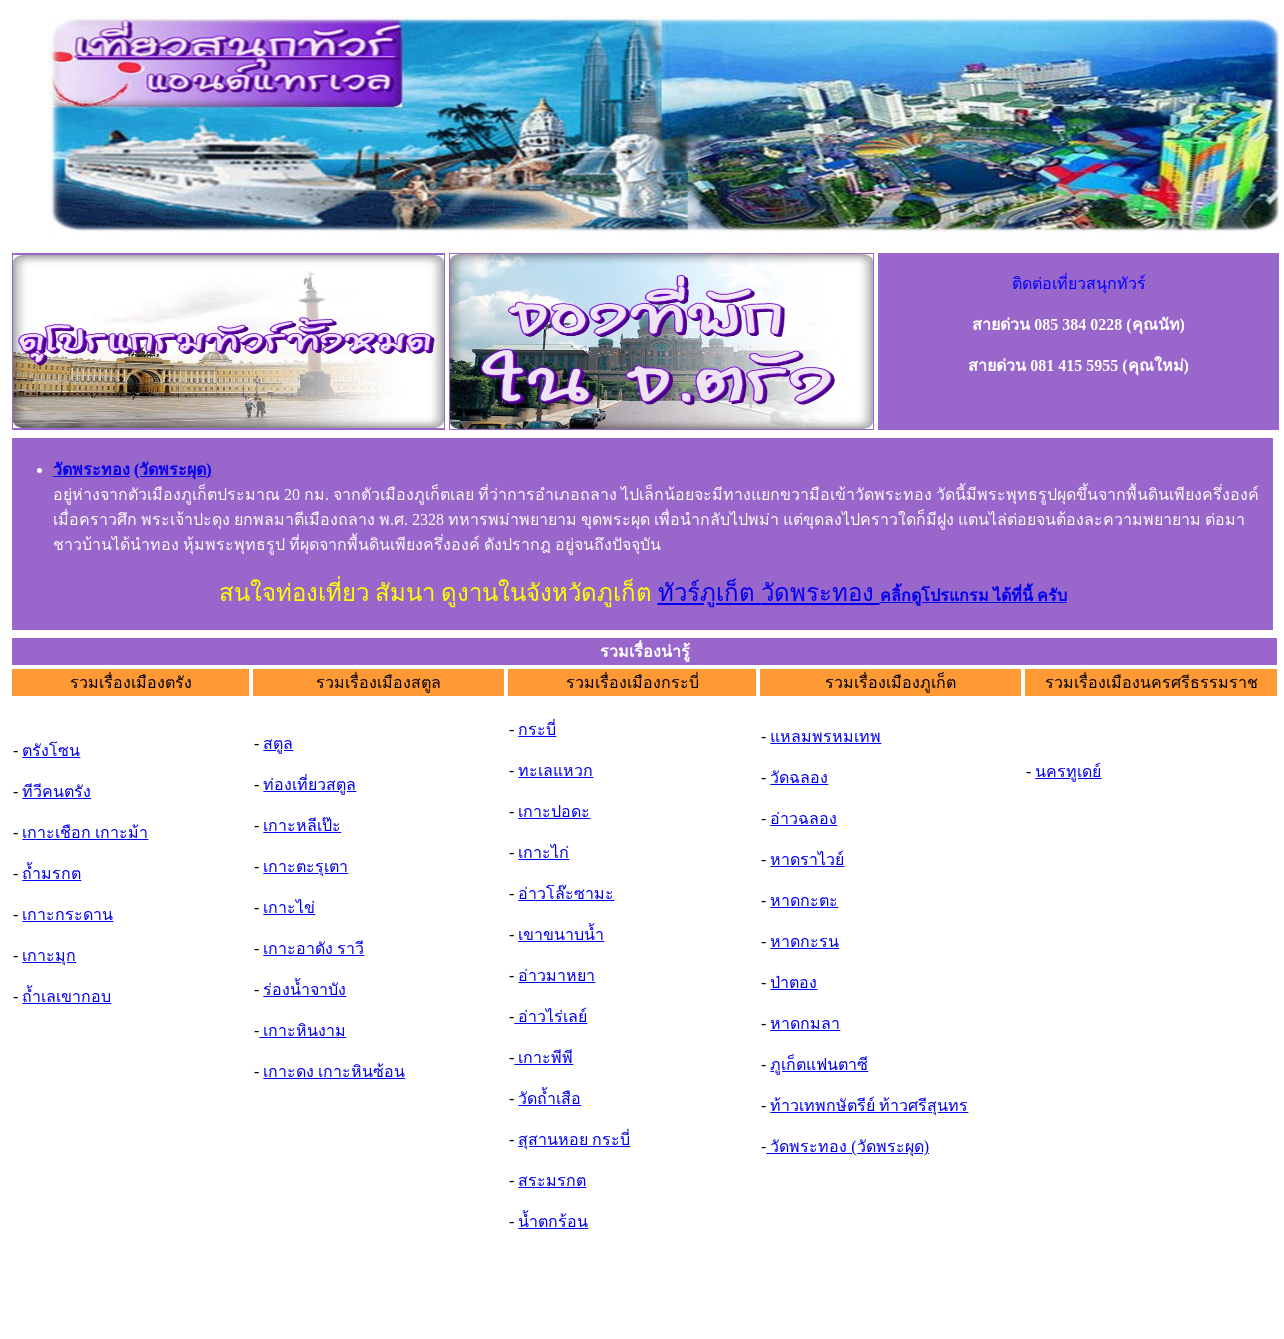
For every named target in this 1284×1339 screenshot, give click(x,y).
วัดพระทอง (820, 593)
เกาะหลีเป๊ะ (302, 825)
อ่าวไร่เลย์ (550, 1016)
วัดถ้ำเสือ (549, 1098)
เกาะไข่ (289, 907)
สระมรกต (552, 1180)
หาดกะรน (804, 941)
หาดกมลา (805, 1023)
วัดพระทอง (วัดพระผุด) (847, 1146)
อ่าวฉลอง (803, 818)
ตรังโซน (51, 750)
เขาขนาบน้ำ (561, 934)
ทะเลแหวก (555, 770)
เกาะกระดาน (67, 914)
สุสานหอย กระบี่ (574, 1139)
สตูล (278, 743)
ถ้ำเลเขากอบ (66, 996)
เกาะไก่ (543, 852)
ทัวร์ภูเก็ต (709, 593)
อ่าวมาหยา (556, 975)
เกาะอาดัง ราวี (313, 948)
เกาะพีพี (543, 1057)
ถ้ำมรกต (51, 873)
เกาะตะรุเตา (305, 866)
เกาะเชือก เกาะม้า (85, 832)
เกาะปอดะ (554, 811)
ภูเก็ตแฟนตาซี (819, 1064)
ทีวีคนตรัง (56, 791)
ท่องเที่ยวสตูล (309, 784)
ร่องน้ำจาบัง (304, 989)
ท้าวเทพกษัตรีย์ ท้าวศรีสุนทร (869, 1105)
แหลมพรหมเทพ (825, 736)
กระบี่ (537, 729)
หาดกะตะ (804, 900)
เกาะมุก (49, 955)
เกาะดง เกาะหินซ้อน (334, 1071)
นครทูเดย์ (1068, 771)
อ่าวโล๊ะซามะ (566, 893)
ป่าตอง (793, 982)
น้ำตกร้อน (553, 1221)
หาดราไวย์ (807, 859)
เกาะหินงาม (302, 1030)
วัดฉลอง (799, 777)
